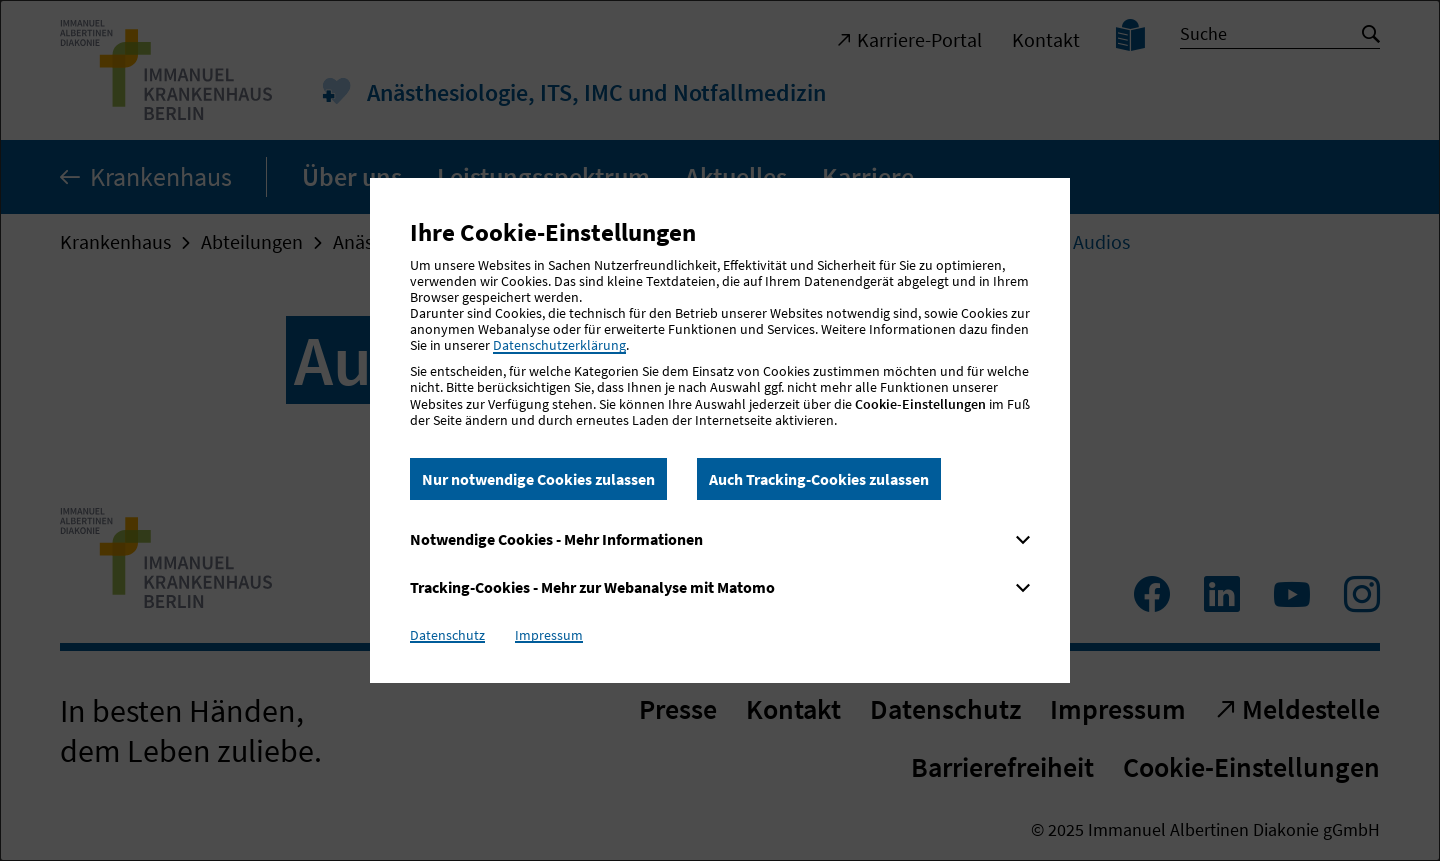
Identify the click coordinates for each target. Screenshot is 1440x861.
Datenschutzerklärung (559, 345)
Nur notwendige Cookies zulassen (538, 479)
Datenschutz (447, 635)
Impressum (549, 635)
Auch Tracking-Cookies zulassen (819, 479)
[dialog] (720, 430)
